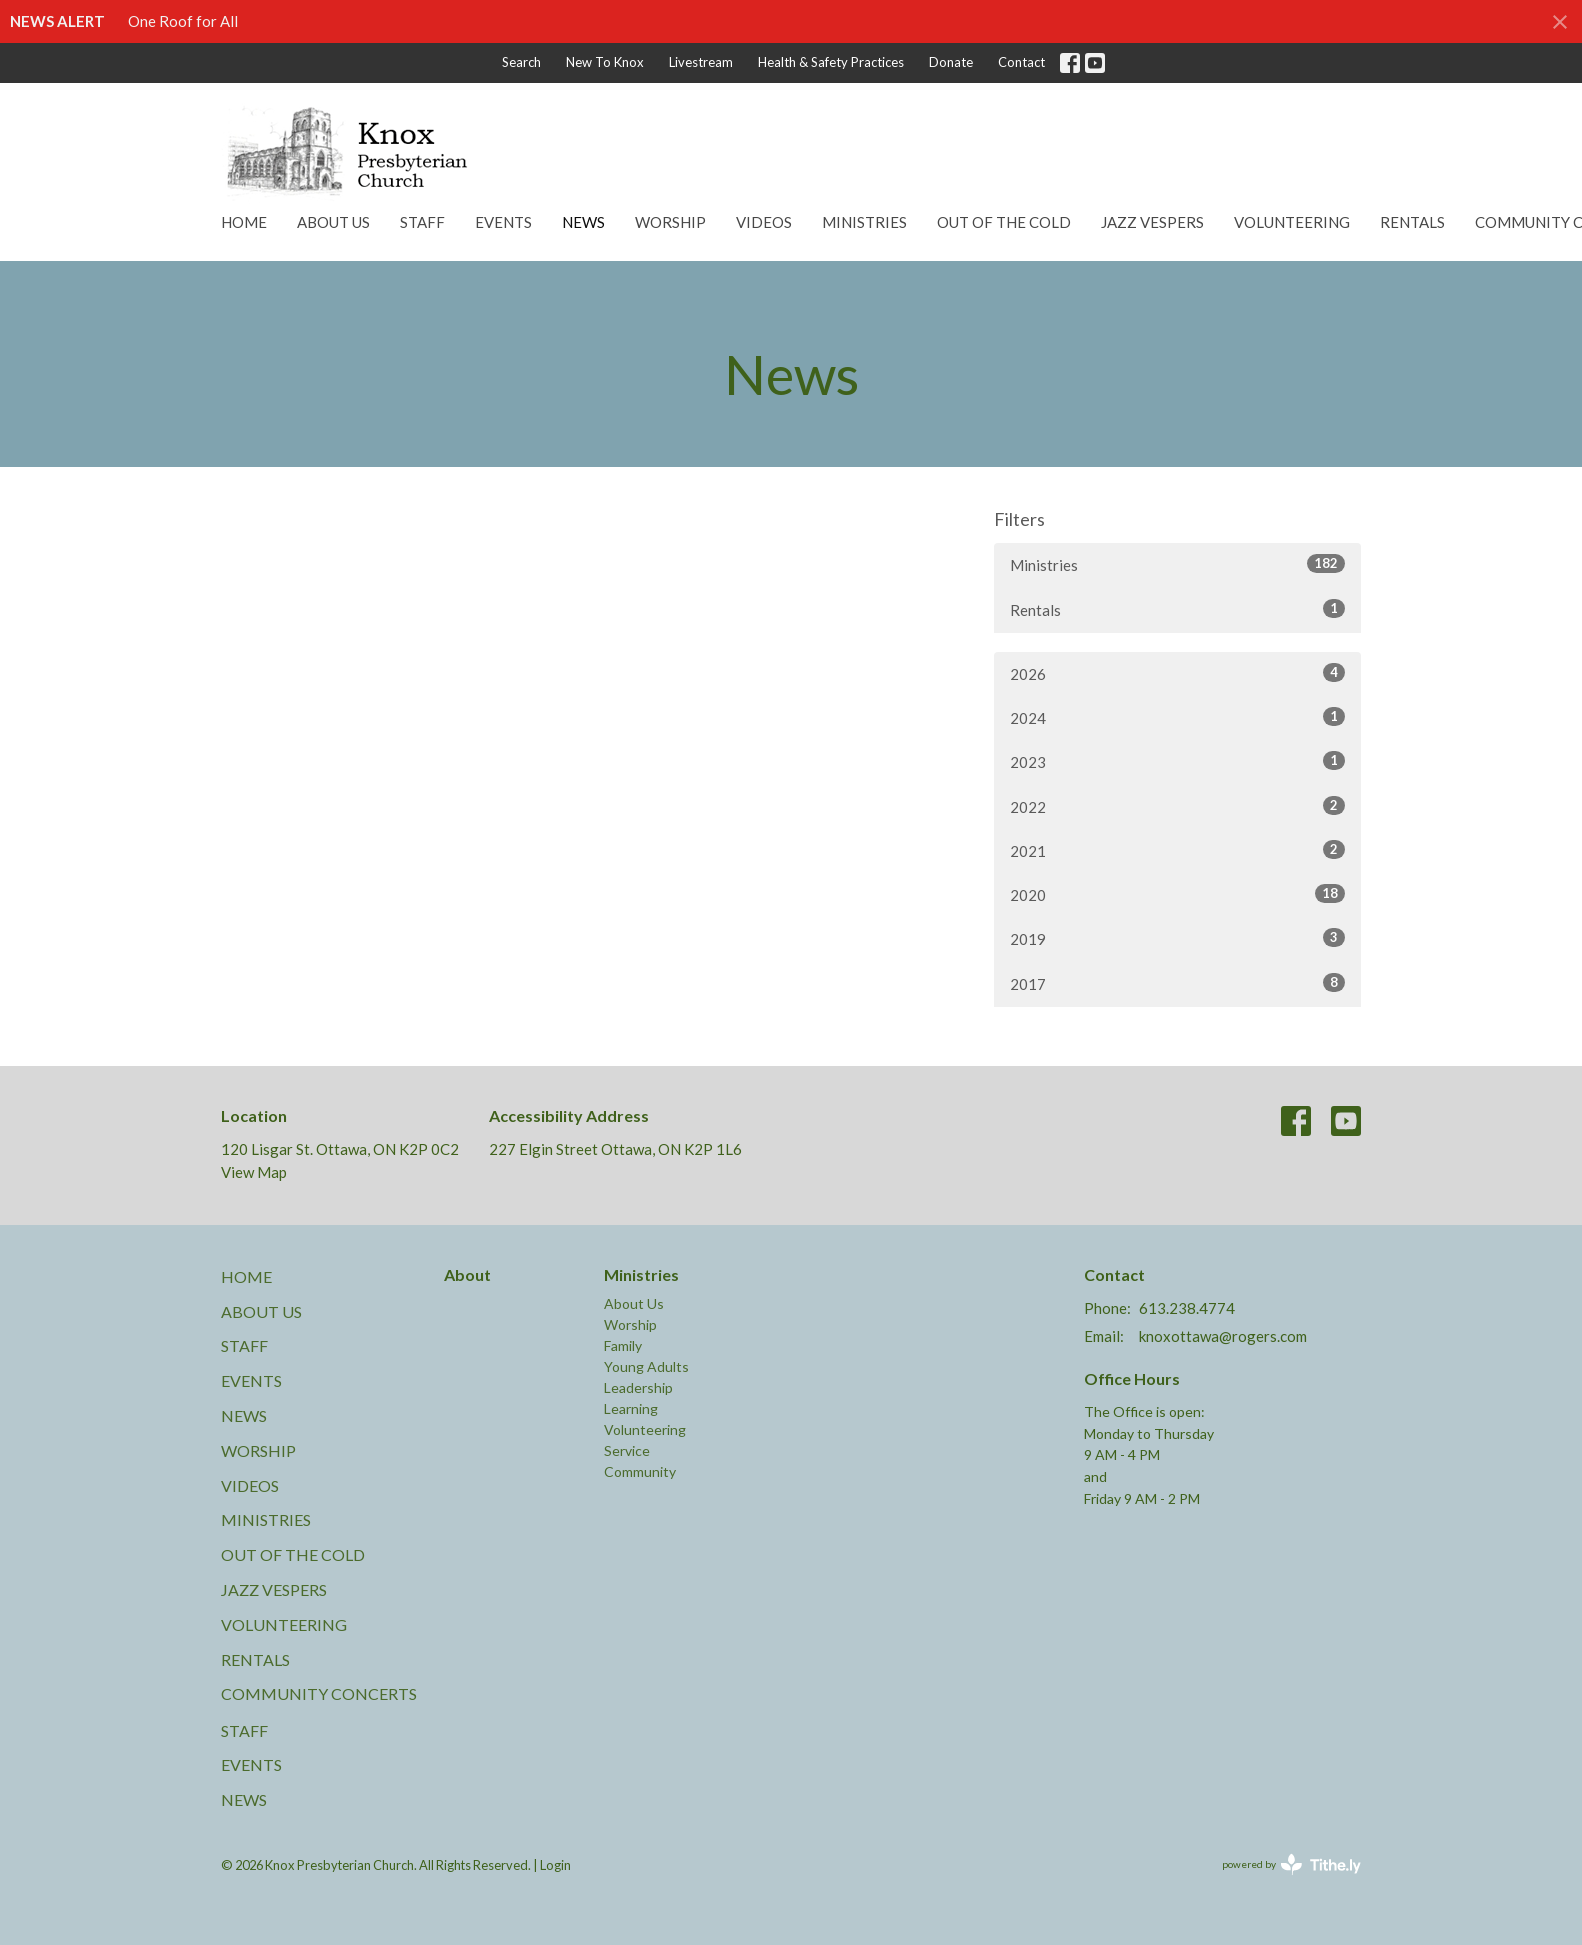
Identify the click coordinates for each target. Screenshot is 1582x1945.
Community (640, 1471)
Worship (670, 222)
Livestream (701, 62)
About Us (333, 222)
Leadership (638, 1387)
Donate (951, 62)
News (583, 222)
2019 (1177, 938)
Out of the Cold (1004, 222)
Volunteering (1292, 222)
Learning (631, 1408)
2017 (1177, 983)
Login (555, 1865)
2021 (1177, 850)
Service (627, 1450)
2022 (1177, 806)
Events (503, 222)
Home (244, 222)
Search (521, 62)
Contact (1021, 62)
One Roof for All (183, 21)
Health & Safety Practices (831, 62)
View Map (254, 1172)
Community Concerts (319, 1693)
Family (623, 1345)
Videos (764, 222)
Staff (422, 222)
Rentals (1412, 222)
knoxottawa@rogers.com (1223, 1336)
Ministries (864, 222)
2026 (1177, 673)
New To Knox (605, 62)
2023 (1177, 761)
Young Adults (646, 1366)
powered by (1291, 1864)
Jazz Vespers (1152, 222)
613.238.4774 (1187, 1308)
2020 (1177, 894)
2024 (1177, 717)
